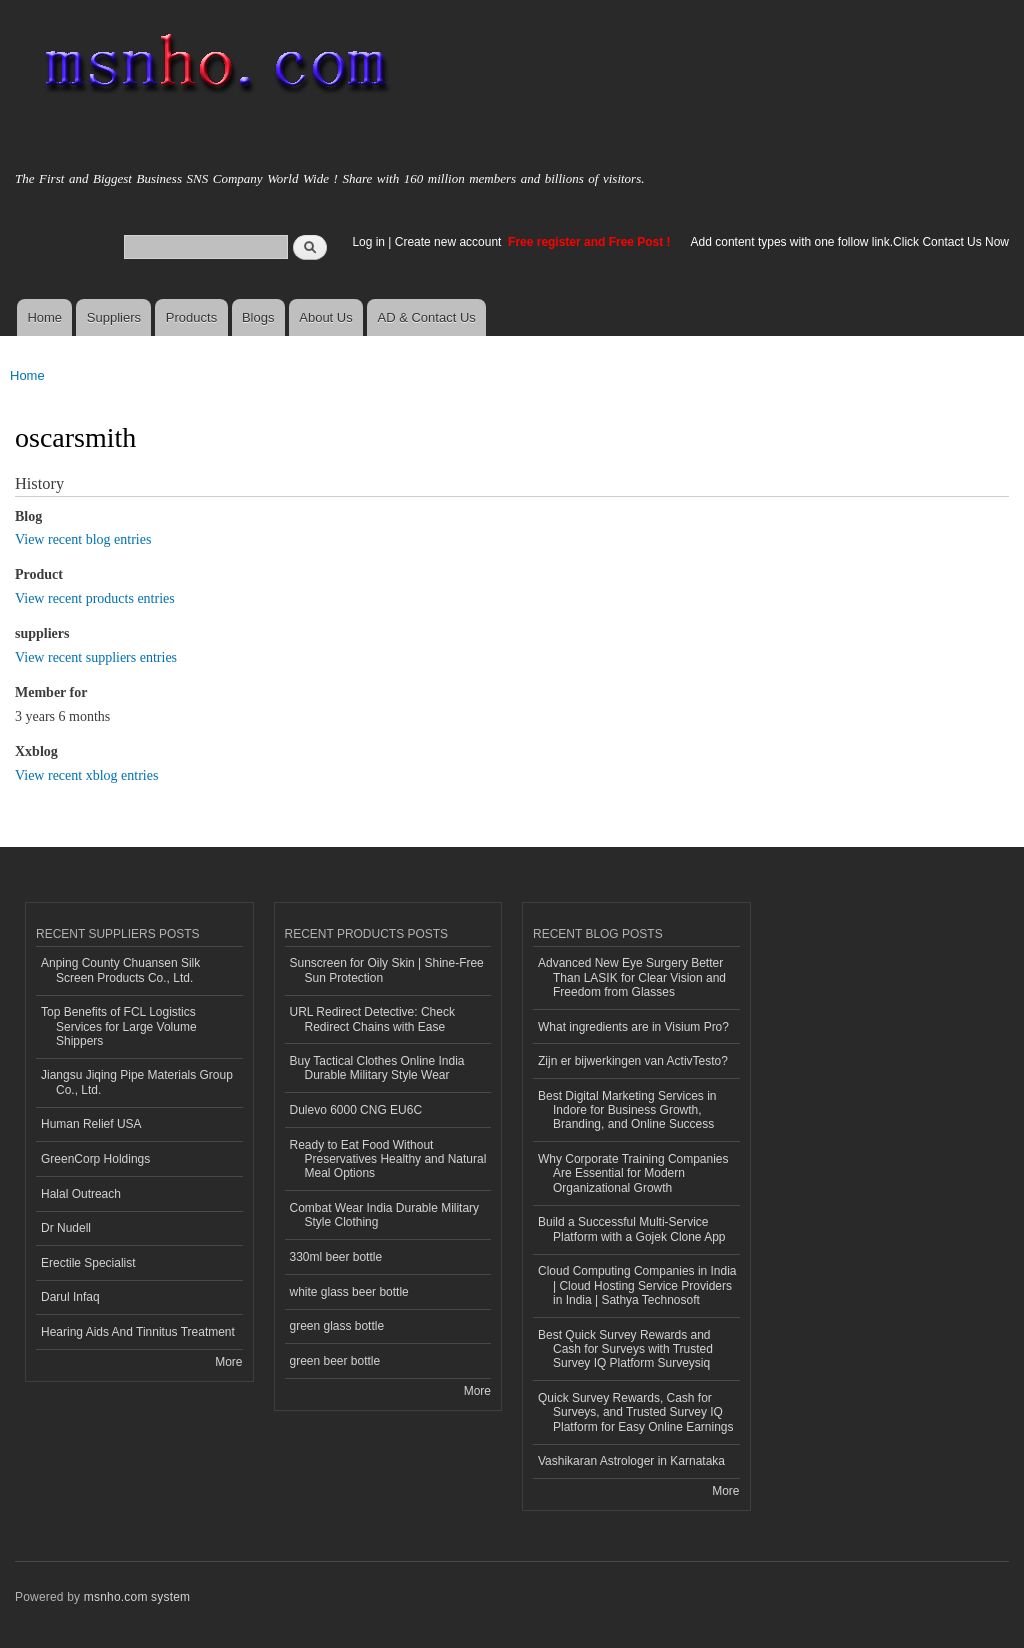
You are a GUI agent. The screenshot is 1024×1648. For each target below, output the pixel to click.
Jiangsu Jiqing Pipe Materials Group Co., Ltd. (137, 1082)
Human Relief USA (91, 1124)
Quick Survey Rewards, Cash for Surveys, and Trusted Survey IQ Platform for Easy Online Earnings (636, 1412)
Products (191, 317)
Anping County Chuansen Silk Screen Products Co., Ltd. (120, 970)
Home (44, 317)
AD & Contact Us (427, 317)
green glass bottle (337, 1326)
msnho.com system (137, 1597)
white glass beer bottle (349, 1292)
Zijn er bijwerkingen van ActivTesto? (633, 1061)
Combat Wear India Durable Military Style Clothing (385, 1215)
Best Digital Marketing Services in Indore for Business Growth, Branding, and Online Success (627, 1110)
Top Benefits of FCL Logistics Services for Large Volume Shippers (119, 1026)
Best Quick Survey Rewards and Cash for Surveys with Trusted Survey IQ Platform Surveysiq (625, 1349)
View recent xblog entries (86, 775)
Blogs (258, 317)
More (228, 1362)
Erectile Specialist (88, 1263)
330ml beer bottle (336, 1257)
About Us (325, 317)
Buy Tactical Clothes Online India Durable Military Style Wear (377, 1068)
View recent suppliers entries (96, 657)
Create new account (450, 242)
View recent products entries (95, 598)
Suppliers (114, 317)
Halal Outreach (81, 1194)
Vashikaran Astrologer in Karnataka (631, 1461)
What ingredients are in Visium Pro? (633, 1027)
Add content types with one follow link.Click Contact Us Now (850, 242)
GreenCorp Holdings (95, 1159)
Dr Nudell (66, 1228)
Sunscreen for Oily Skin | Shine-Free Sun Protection (387, 970)
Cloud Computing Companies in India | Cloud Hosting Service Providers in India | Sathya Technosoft (637, 1285)
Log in (368, 242)
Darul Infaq (70, 1297)
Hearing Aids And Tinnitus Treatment (138, 1332)
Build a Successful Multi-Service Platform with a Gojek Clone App (632, 1229)
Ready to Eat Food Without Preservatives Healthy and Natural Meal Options (388, 1159)
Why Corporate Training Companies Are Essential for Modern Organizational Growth (633, 1173)
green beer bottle (335, 1361)
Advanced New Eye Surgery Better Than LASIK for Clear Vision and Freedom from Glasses (632, 977)
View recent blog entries (83, 539)
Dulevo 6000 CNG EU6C (356, 1110)
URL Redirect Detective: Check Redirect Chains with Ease (372, 1019)
